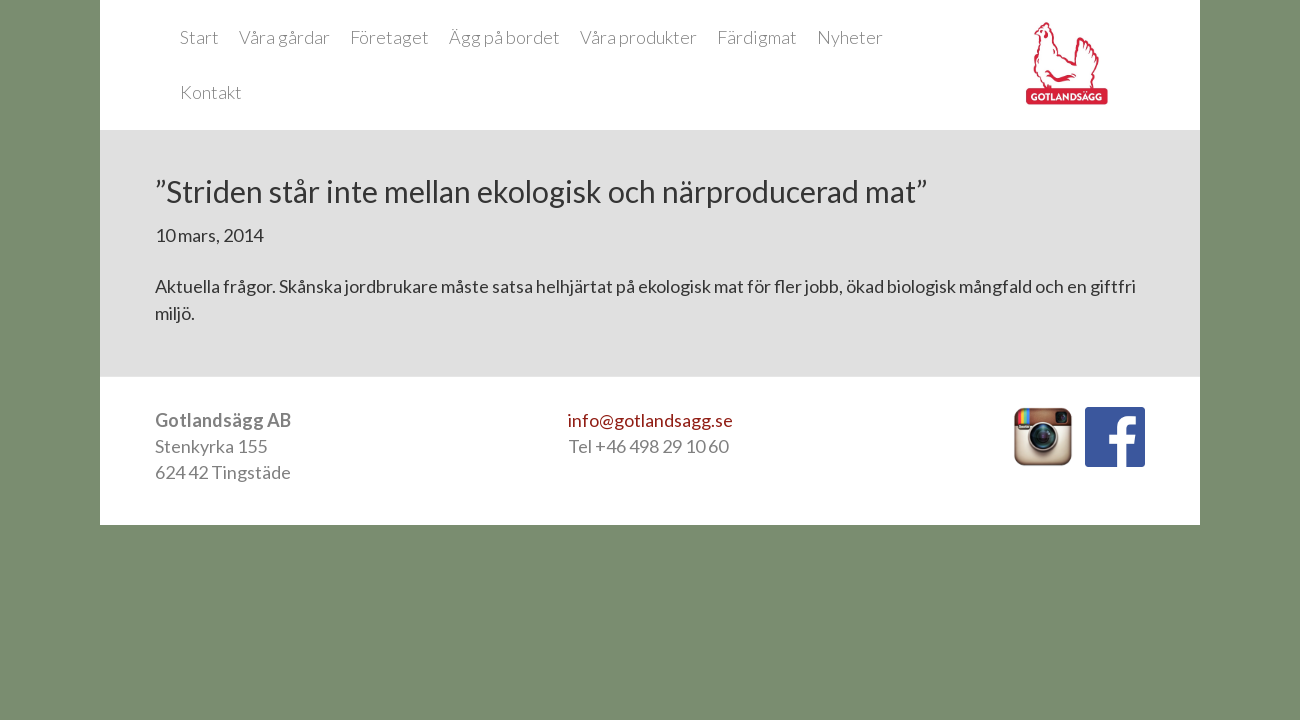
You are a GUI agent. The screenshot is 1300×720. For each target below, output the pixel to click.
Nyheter (850, 37)
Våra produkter (638, 37)
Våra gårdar (284, 37)
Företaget (389, 37)
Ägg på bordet (504, 37)
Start (199, 37)
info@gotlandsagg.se (650, 420)
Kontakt (211, 92)
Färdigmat (757, 37)
